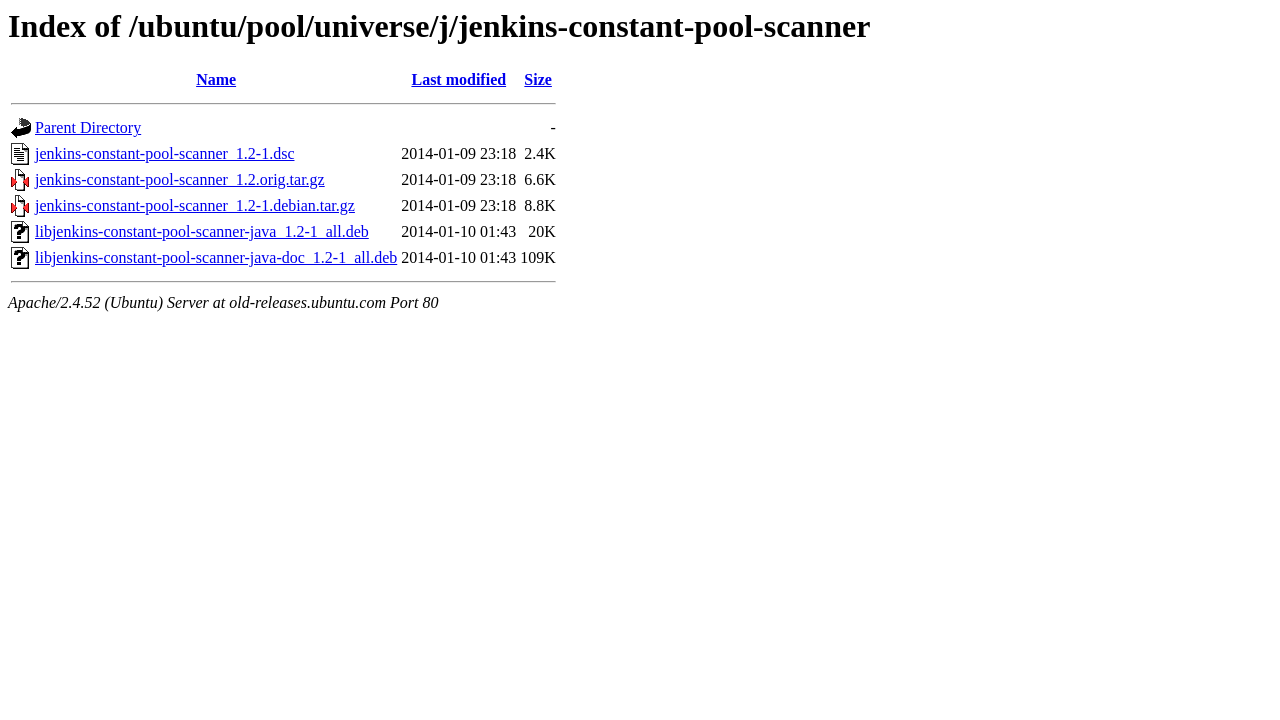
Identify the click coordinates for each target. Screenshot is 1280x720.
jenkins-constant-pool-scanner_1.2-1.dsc (164, 153)
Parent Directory (88, 127)
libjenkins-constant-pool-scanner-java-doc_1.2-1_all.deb (216, 257)
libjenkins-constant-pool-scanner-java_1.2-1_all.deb (202, 231)
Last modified (458, 79)
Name (216, 79)
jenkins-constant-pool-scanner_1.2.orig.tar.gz (180, 179)
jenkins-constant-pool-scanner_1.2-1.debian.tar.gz (195, 205)
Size (538, 79)
